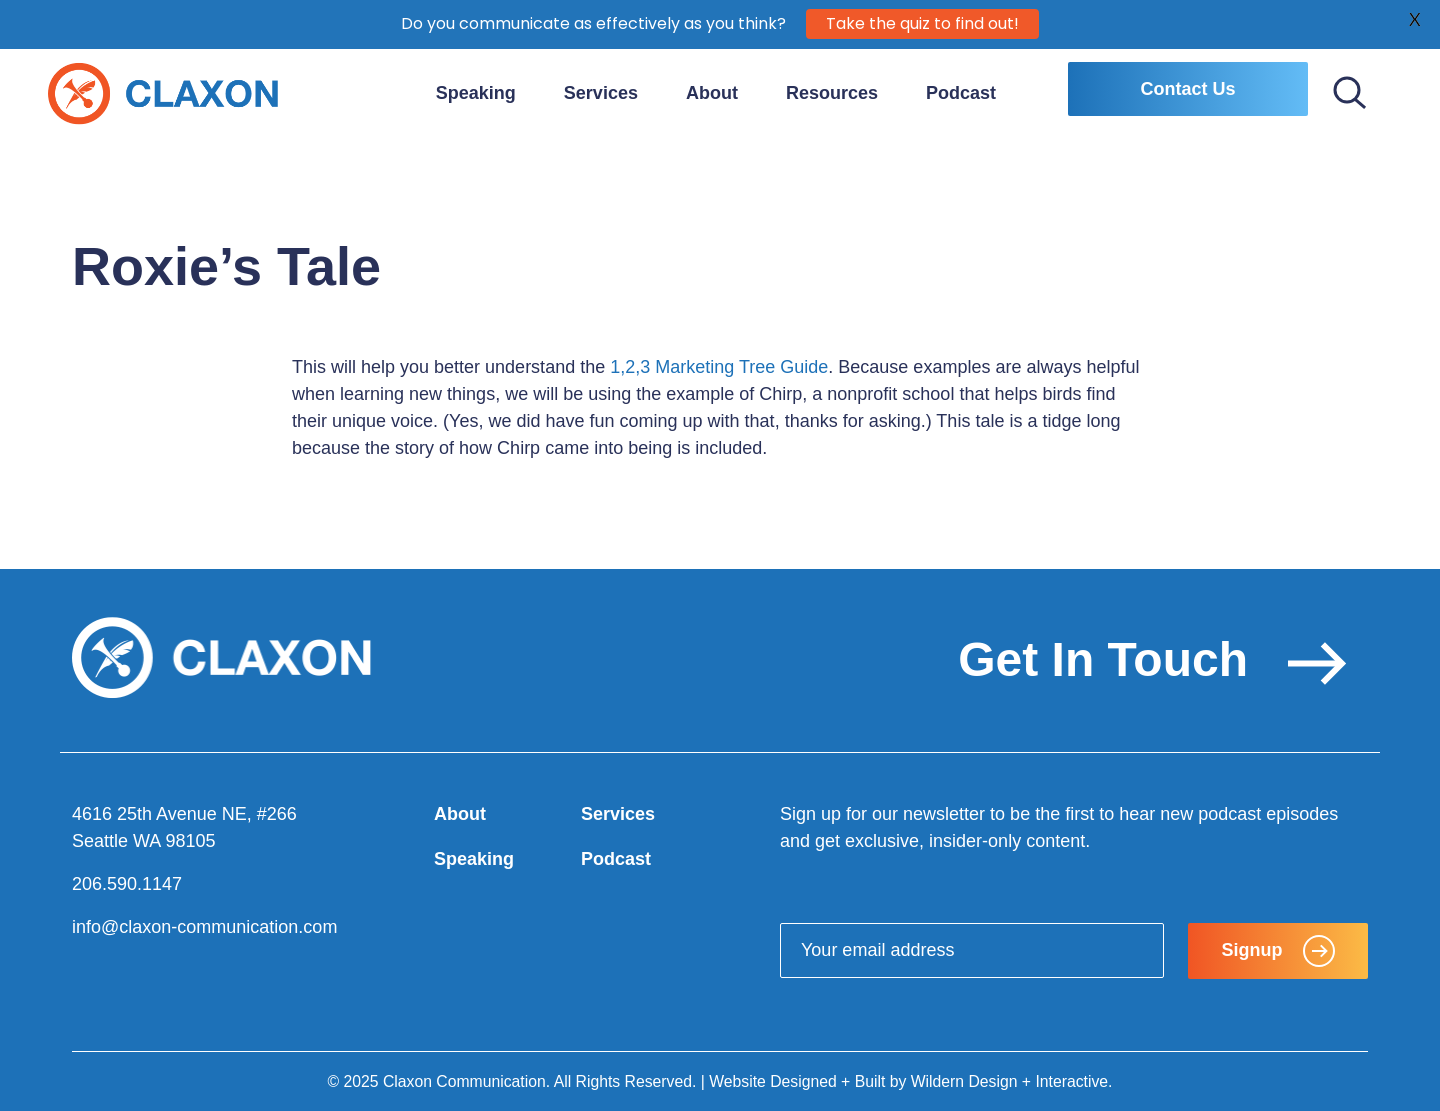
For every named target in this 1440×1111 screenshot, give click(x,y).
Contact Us (1187, 89)
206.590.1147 (127, 884)
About (712, 93)
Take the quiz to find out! (922, 21)
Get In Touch (1152, 659)
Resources (832, 93)
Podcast (961, 93)
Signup (1278, 951)
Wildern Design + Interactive (1009, 1081)
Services (601, 93)
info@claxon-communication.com (204, 927)
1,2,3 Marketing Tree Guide (719, 367)
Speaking (476, 93)
